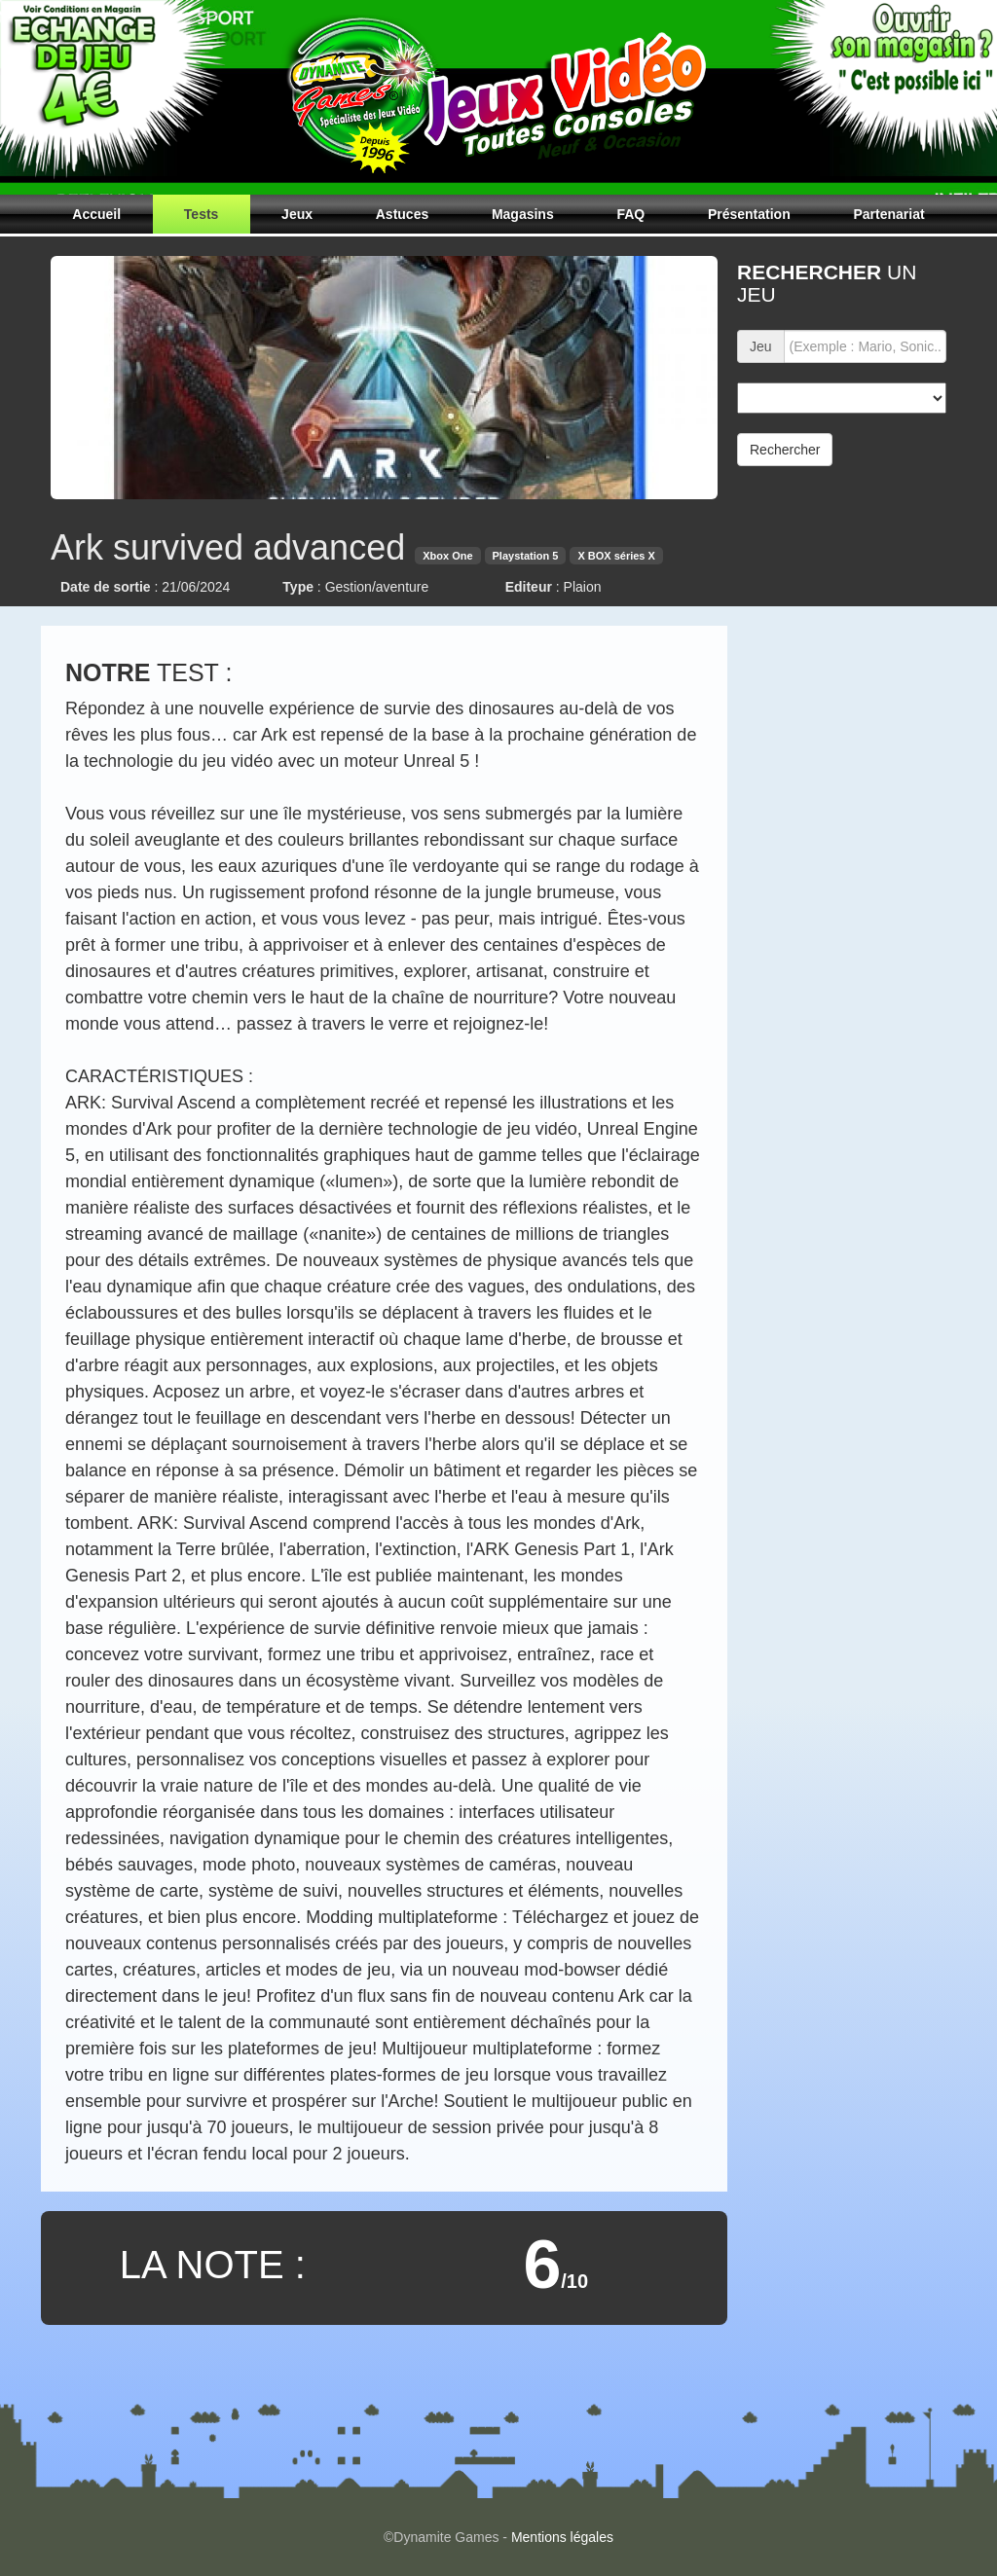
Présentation (749, 214)
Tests (201, 214)
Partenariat (888, 214)
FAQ (630, 214)
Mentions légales (562, 2537)
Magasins (523, 214)
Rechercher (785, 449)
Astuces (402, 214)
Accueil (96, 214)
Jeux (297, 214)
